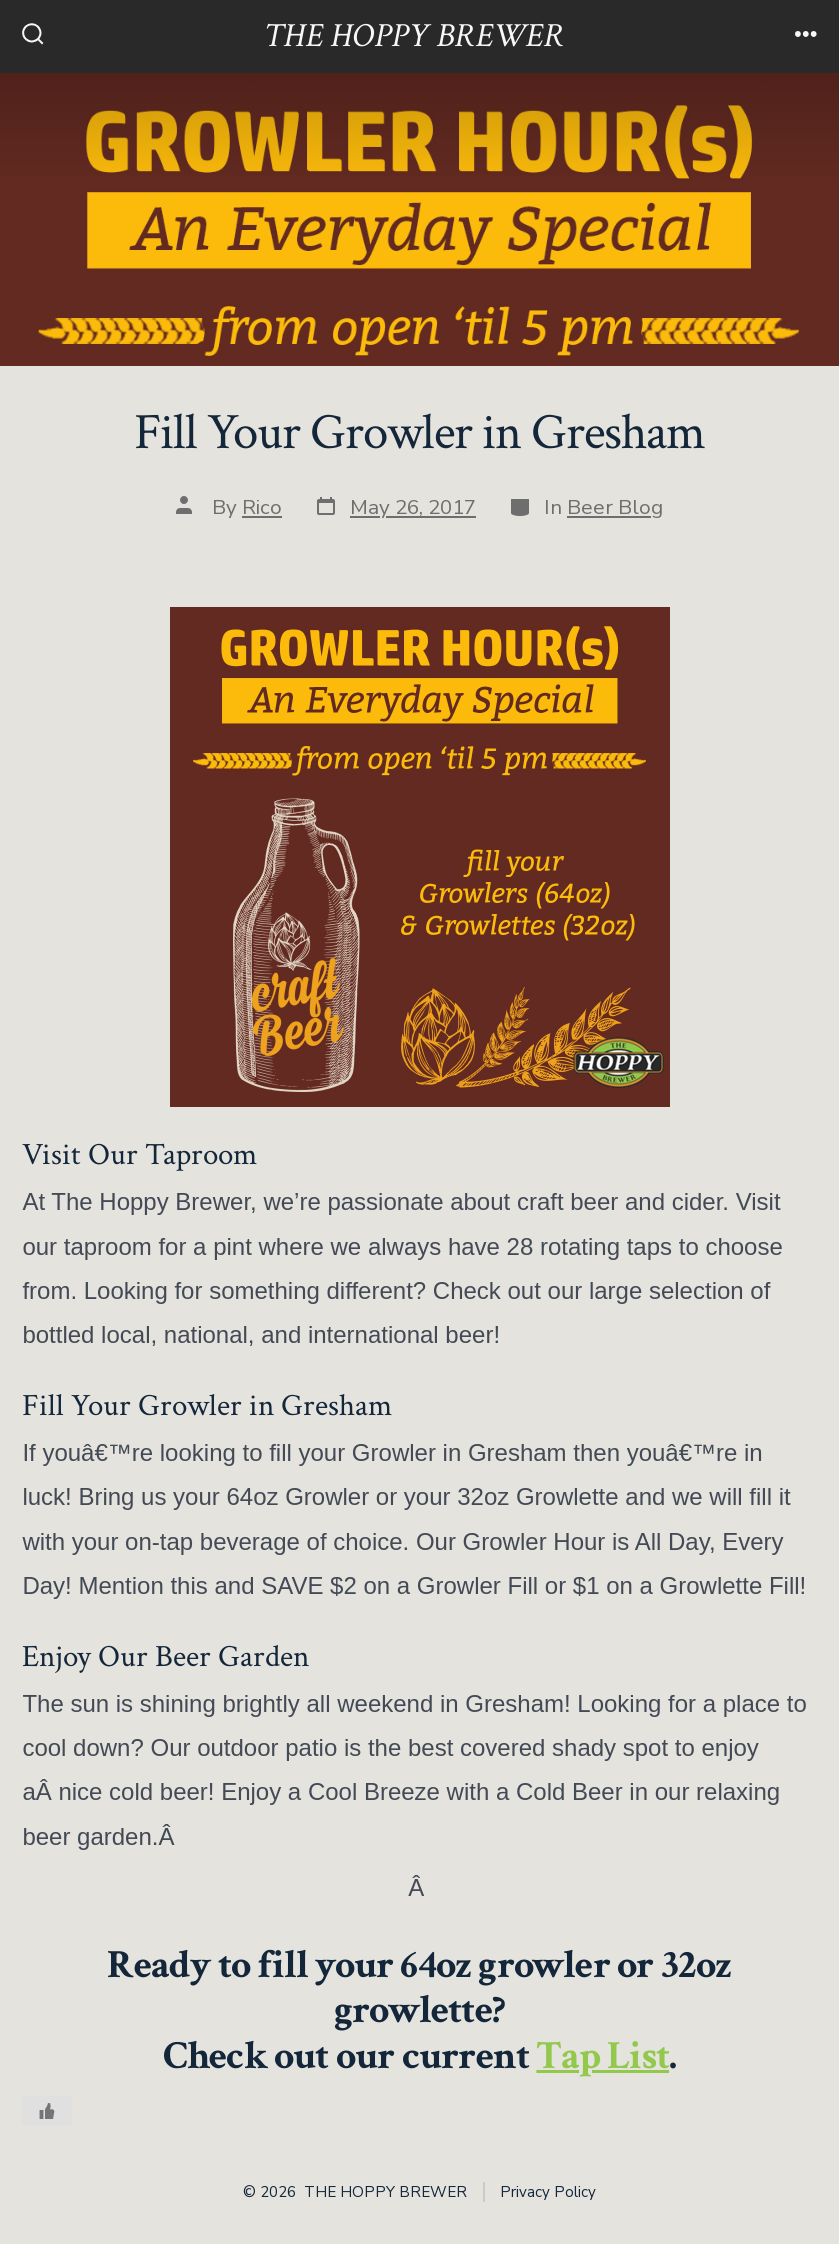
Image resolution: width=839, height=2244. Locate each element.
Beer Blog (615, 507)
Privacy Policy (548, 2192)
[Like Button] (47, 2111)
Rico (262, 507)
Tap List (602, 2056)
